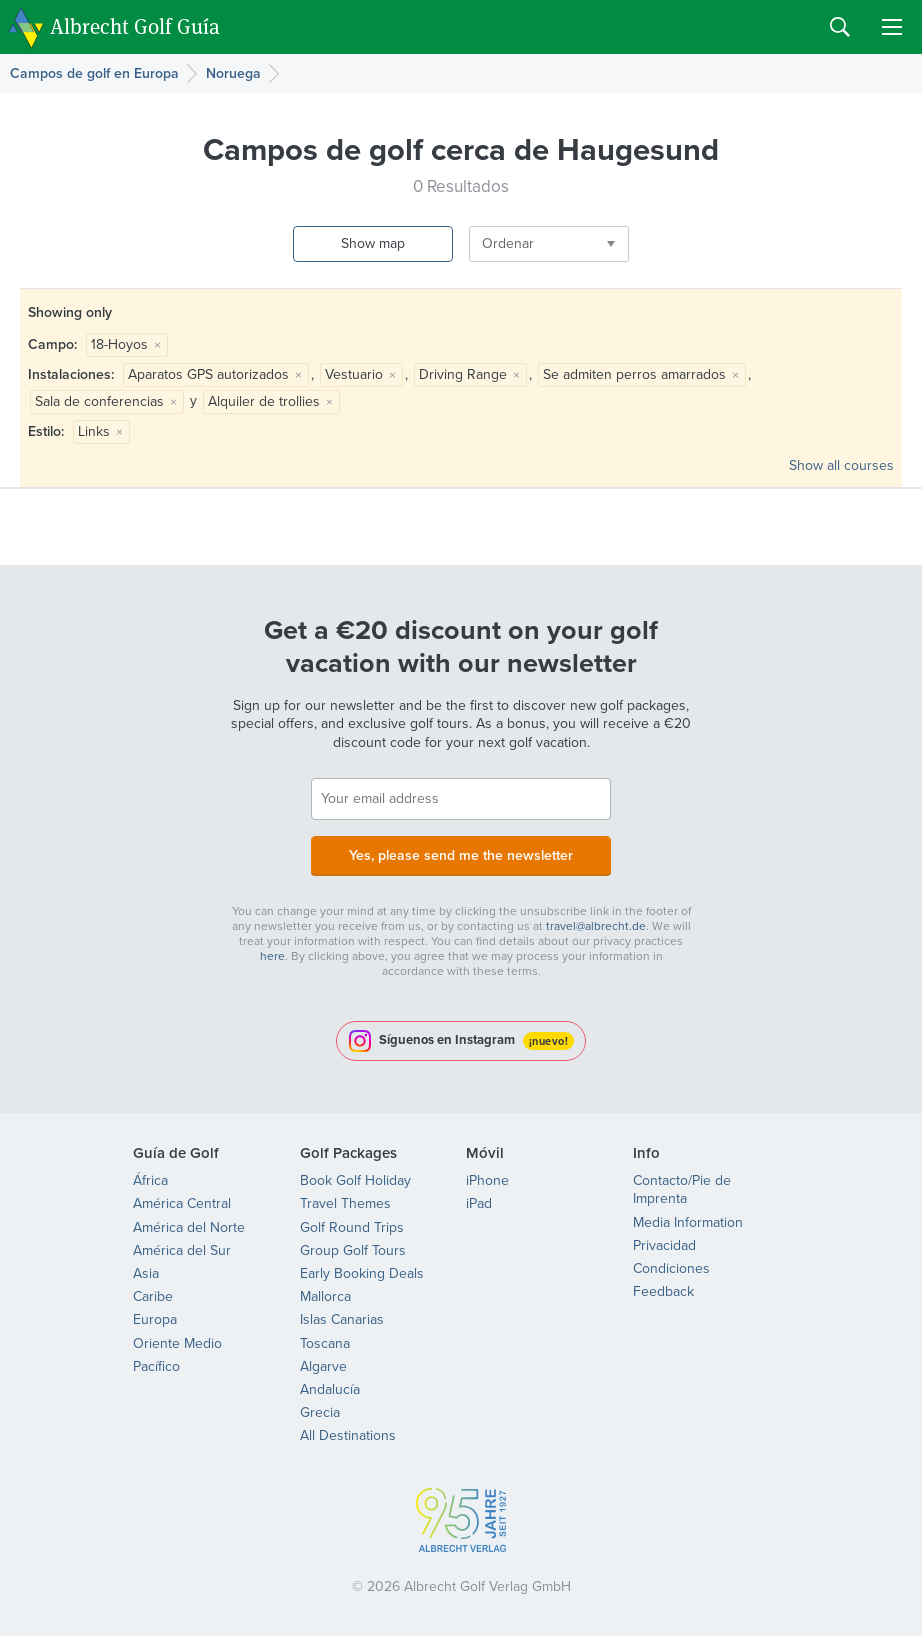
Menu (892, 27)
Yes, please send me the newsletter (461, 855)
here (272, 956)
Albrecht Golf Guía (135, 25)
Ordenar (508, 243)
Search (840, 27)
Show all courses (841, 465)
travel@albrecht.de (596, 926)
